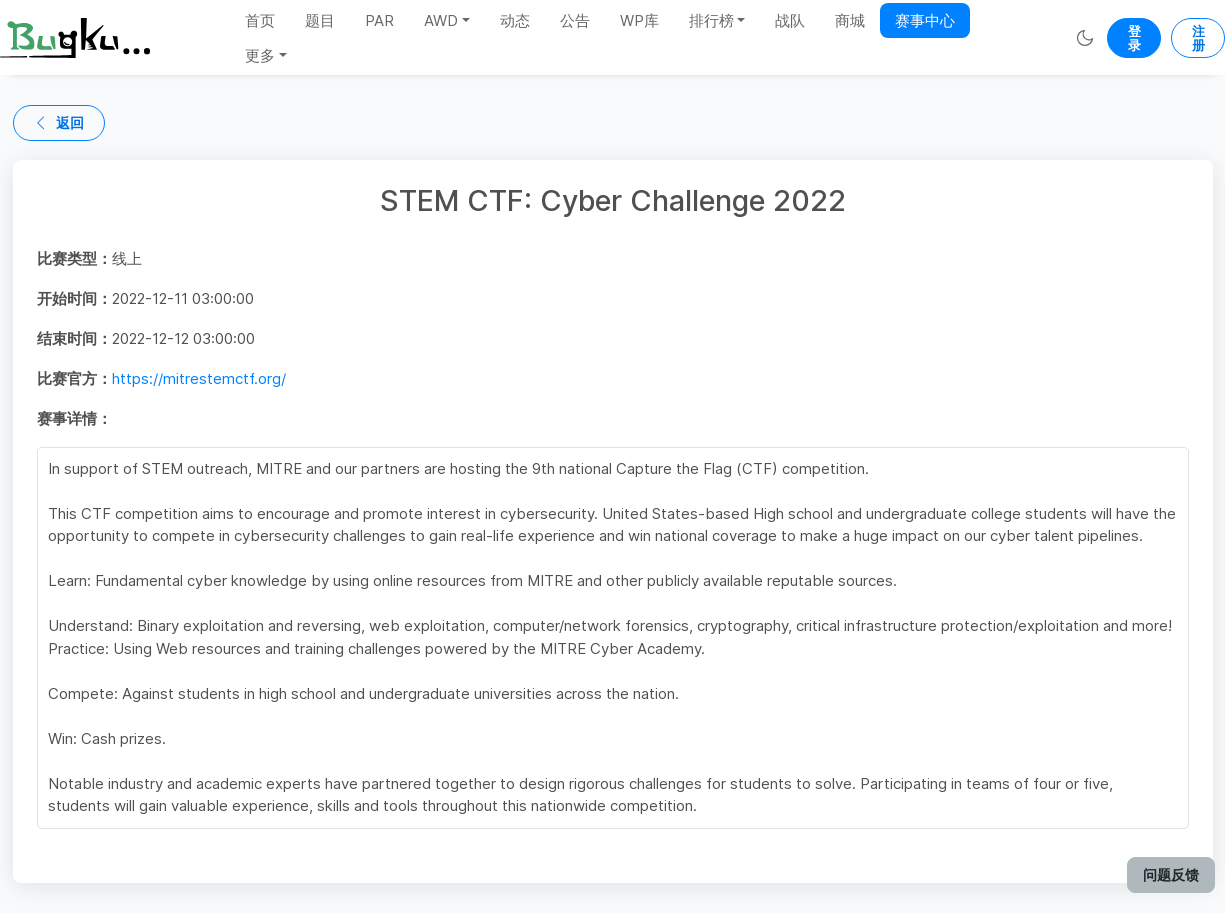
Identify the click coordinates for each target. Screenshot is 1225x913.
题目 (320, 20)
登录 (1134, 38)
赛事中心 (925, 20)
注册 (1198, 38)
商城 (850, 20)
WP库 (639, 20)
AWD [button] (441, 20)
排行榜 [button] (711, 20)
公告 (575, 20)
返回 (59, 122)
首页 (260, 20)
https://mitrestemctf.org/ (199, 378)
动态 (515, 20)
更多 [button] (260, 55)
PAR (379, 20)
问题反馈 (1171, 874)
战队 (790, 20)
